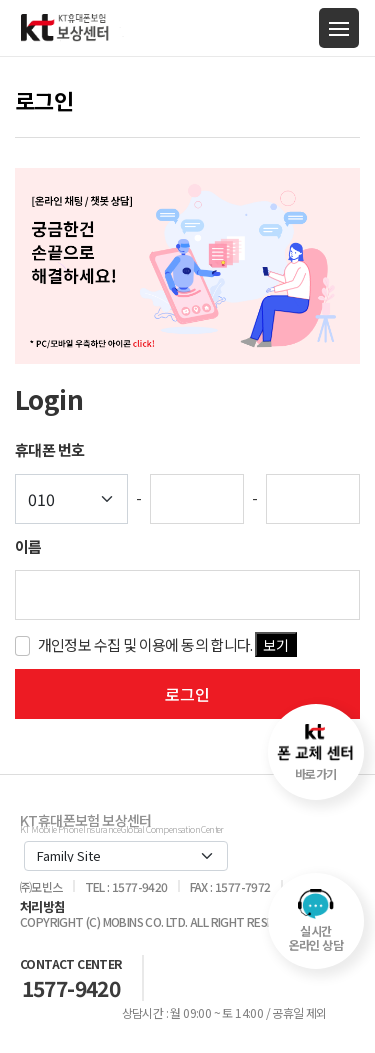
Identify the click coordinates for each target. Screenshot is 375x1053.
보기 (276, 645)
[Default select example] (71, 499)
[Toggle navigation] (339, 28)
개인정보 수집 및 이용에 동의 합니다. (168, 644)
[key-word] (187, 595)
